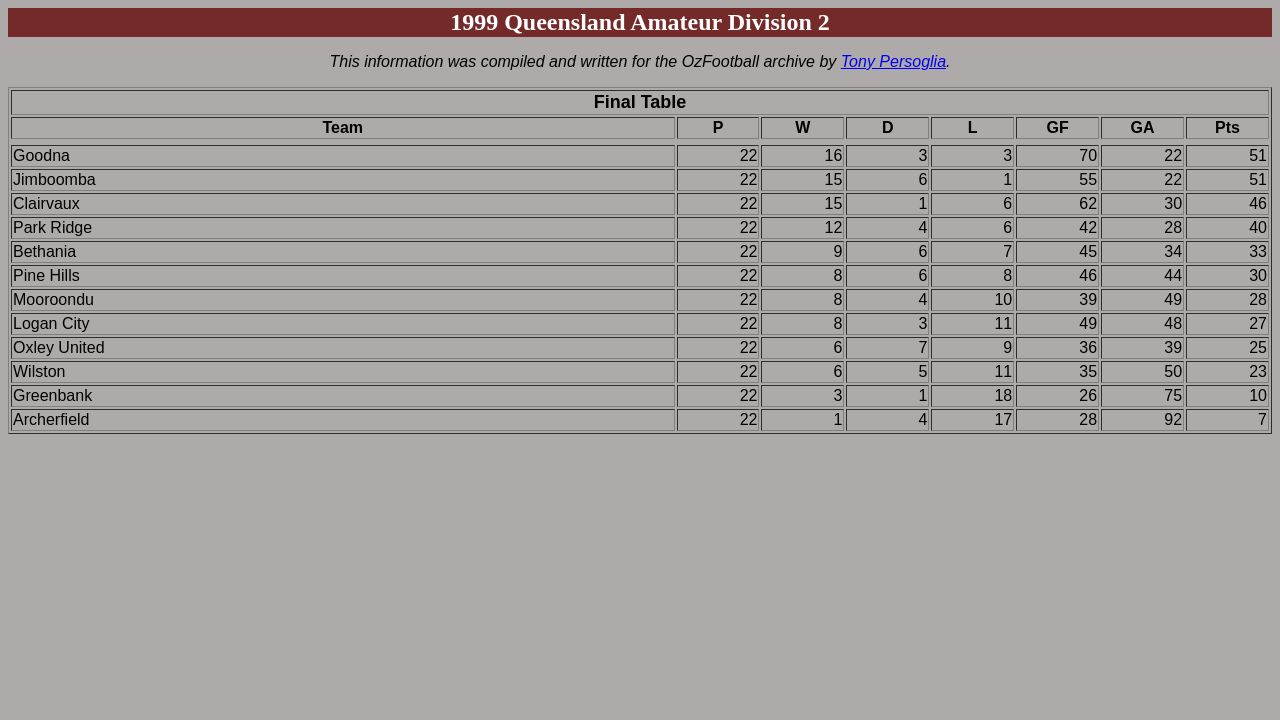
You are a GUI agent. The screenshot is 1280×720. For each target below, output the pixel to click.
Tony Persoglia (893, 61)
